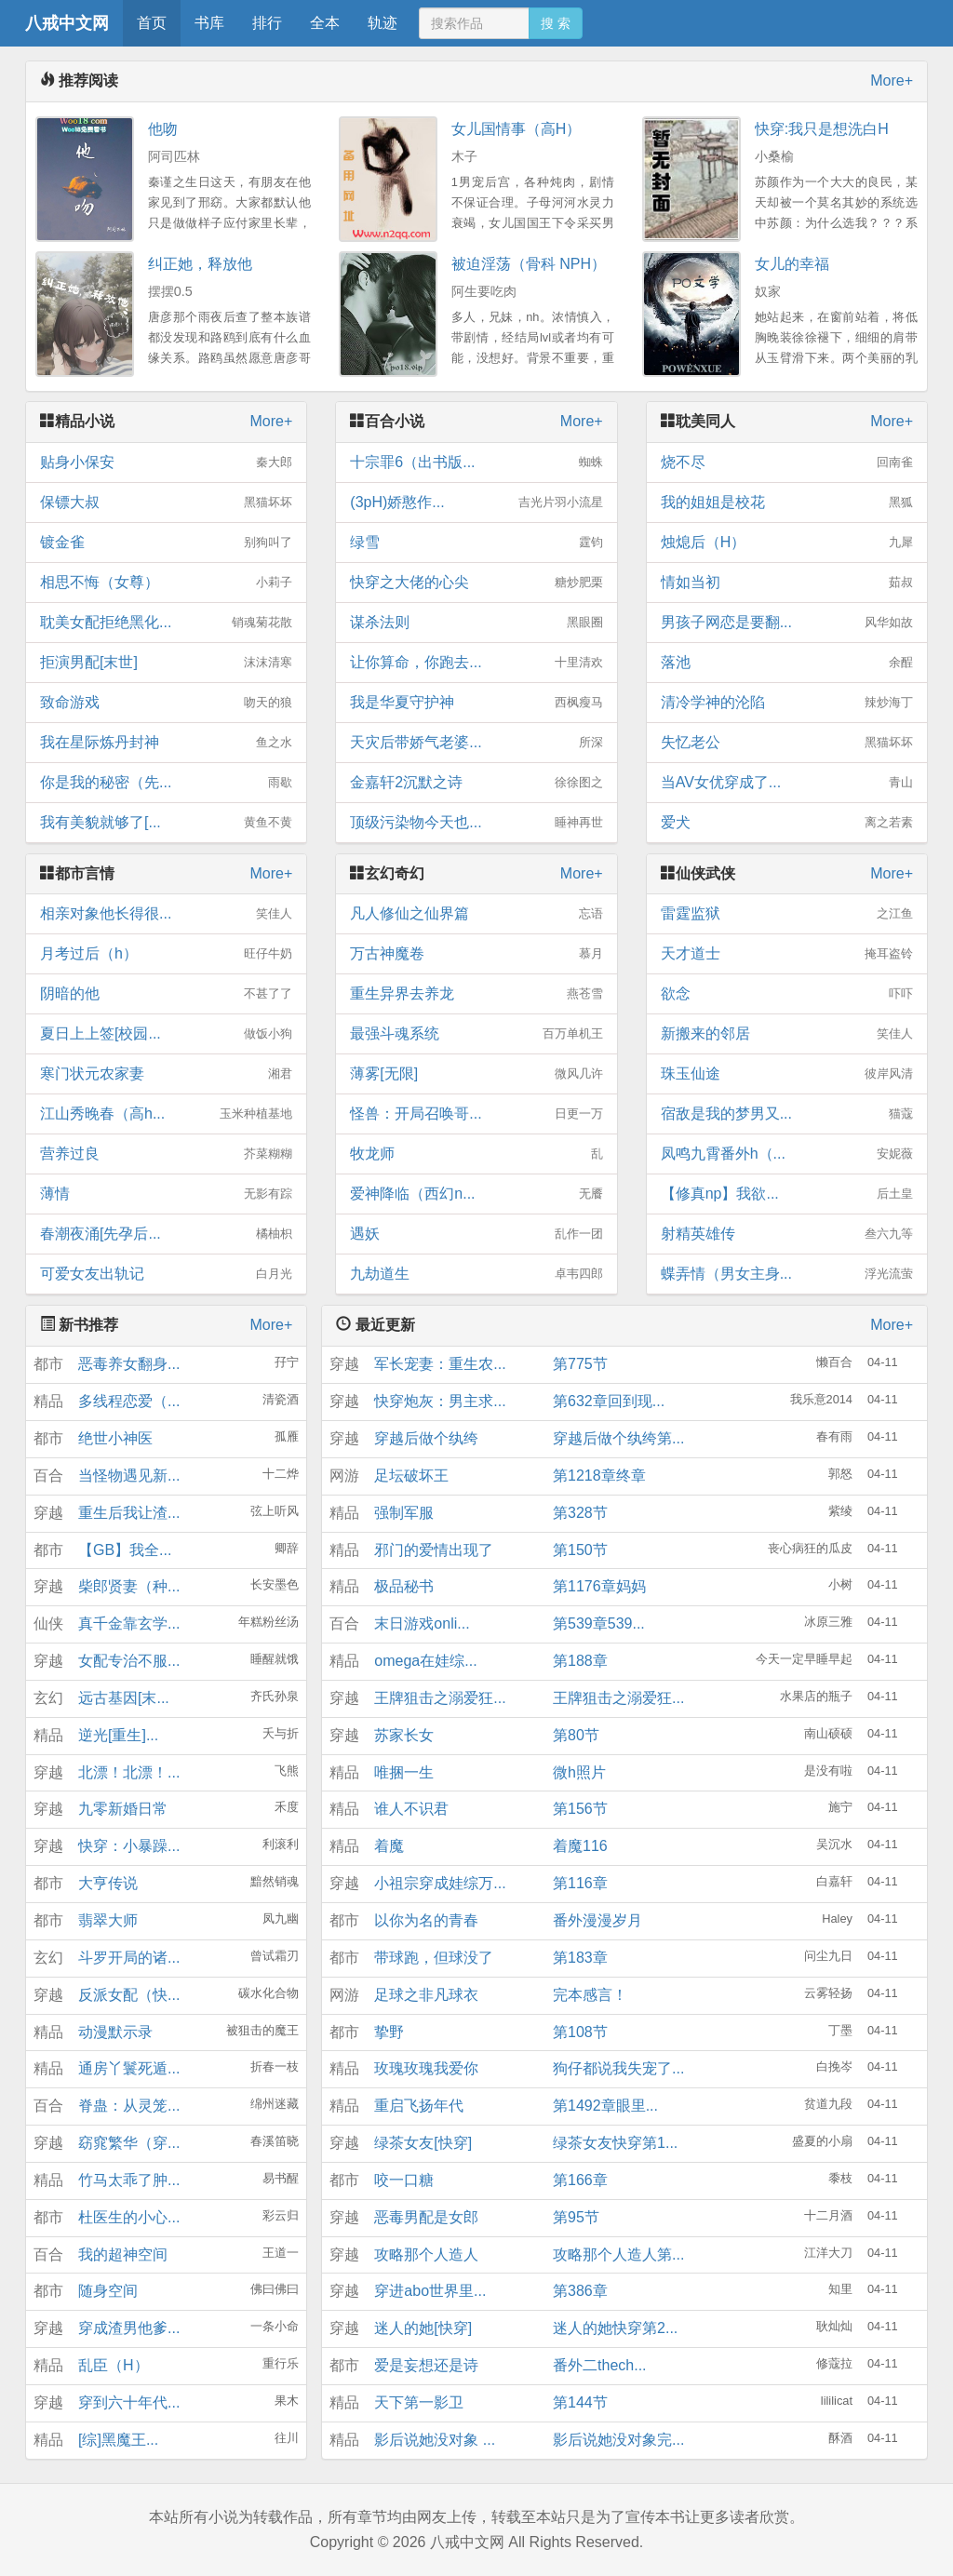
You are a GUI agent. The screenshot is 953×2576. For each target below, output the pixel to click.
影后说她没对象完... (618, 2440)
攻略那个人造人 (426, 2254)
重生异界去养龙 (476, 994)
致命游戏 (166, 702)
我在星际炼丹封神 (166, 742)
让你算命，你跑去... (476, 662)
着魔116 (580, 1846)
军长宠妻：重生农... (439, 1364)
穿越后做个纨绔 (426, 1438)
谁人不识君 (411, 1809)
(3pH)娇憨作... (476, 502)
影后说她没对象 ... (434, 2440)
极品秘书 (404, 1586)
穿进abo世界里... (430, 2291)
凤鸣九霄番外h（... (787, 1154)
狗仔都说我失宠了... (618, 2068)
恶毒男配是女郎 (426, 2217)
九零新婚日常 (123, 1809)
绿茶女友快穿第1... (615, 2143)
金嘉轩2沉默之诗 (476, 782)
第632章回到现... (608, 1401)
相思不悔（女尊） (166, 582)
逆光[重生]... (118, 1735)
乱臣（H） (113, 2365)
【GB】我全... (124, 1550)
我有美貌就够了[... (166, 822)
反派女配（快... (129, 1995)
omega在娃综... (425, 1661)
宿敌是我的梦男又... (787, 1114)
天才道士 (787, 954)
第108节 (580, 2032)
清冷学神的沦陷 (787, 702)
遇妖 (476, 1234)
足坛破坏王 (411, 1475)
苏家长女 (404, 1735)
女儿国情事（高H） (516, 129)
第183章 (580, 1958)
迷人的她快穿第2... (615, 2328)
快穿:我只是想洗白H (822, 129)
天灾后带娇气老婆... (476, 742)
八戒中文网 (67, 23)
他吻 (163, 129)
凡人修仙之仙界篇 (476, 914)
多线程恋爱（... (129, 1401)
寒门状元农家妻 (166, 1074)
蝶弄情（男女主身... (787, 1274)
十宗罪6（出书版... (476, 462)
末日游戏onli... (421, 1623)
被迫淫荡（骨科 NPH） (528, 264)
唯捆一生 (404, 1772)
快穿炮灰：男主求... (439, 1401)
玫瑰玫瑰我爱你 (426, 2068)
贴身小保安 (166, 462)
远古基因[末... (123, 1698)
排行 (267, 23)
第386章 (580, 2291)
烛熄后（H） (787, 542)
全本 (325, 23)
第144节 (580, 2402)
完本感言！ (590, 1995)
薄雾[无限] (476, 1074)
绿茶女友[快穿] (423, 2143)
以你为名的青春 (426, 1920)
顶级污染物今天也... (476, 822)
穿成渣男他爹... (129, 2328)
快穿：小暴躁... (129, 1846)
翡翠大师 (108, 1920)
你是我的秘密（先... (166, 782)
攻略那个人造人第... (618, 2254)
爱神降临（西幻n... (476, 1194)
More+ (891, 80)
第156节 (580, 1809)
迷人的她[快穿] (423, 2328)
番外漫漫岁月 (597, 1920)
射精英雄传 (787, 1234)
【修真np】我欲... (787, 1194)
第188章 (580, 1661)
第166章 (580, 2180)
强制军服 (404, 1513)
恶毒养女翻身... (129, 1364)
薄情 (166, 1194)
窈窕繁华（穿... (129, 2143)
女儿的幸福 (792, 264)
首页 (152, 23)
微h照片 (579, 1772)
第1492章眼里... (605, 2105)
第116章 (580, 1883)
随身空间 (108, 2291)
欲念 (787, 994)
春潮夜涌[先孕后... (166, 1234)
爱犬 (787, 822)
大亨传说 (108, 1883)
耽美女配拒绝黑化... (166, 622)
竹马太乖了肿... (129, 2180)
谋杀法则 (476, 622)
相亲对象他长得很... (166, 914)
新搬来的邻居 (787, 1034)
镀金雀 (166, 542)
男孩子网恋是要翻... (787, 622)
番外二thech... (599, 2365)
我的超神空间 (123, 2254)
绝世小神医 (115, 1438)
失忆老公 (787, 742)
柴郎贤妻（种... (129, 1586)
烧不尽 (787, 462)
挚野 (389, 2032)
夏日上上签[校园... (166, 1034)
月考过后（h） (166, 954)
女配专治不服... (129, 1661)
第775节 (580, 1364)
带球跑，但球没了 (433, 1958)
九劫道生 (476, 1274)
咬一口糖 (404, 2180)
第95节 (576, 2217)
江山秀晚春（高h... (166, 1114)
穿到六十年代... (129, 2402)
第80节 (576, 1735)
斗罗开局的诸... (129, 1958)
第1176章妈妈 (599, 1586)
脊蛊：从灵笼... (129, 2105)
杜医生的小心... (129, 2217)
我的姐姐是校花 (787, 502)
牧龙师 (476, 1154)
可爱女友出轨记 (166, 1274)
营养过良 (166, 1154)
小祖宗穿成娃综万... (439, 1883)
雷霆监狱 (787, 914)
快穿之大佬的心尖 (476, 582)
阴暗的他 (166, 994)
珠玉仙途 (787, 1074)
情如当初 (787, 582)
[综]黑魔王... (118, 2440)
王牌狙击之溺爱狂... (439, 1698)
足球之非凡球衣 (426, 1995)
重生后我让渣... (129, 1513)
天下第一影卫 (418, 2402)
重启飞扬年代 (418, 2105)
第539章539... (599, 1623)
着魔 (389, 1846)
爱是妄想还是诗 (426, 2365)
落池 (787, 662)
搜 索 (555, 23)
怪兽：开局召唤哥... (476, 1114)
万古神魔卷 (476, 954)
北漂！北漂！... (129, 1772)
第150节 (580, 1550)
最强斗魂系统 (476, 1034)
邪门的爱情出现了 (433, 1550)
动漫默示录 (115, 2032)
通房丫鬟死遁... (129, 2068)
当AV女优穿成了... (787, 782)
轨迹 (382, 23)
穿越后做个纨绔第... (618, 1438)
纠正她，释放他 (200, 264)
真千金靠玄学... (129, 1623)
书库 (209, 23)
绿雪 (476, 542)
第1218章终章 (599, 1475)
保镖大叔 (166, 502)
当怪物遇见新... (129, 1475)
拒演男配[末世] (166, 662)
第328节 (580, 1513)
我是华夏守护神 (476, 702)
